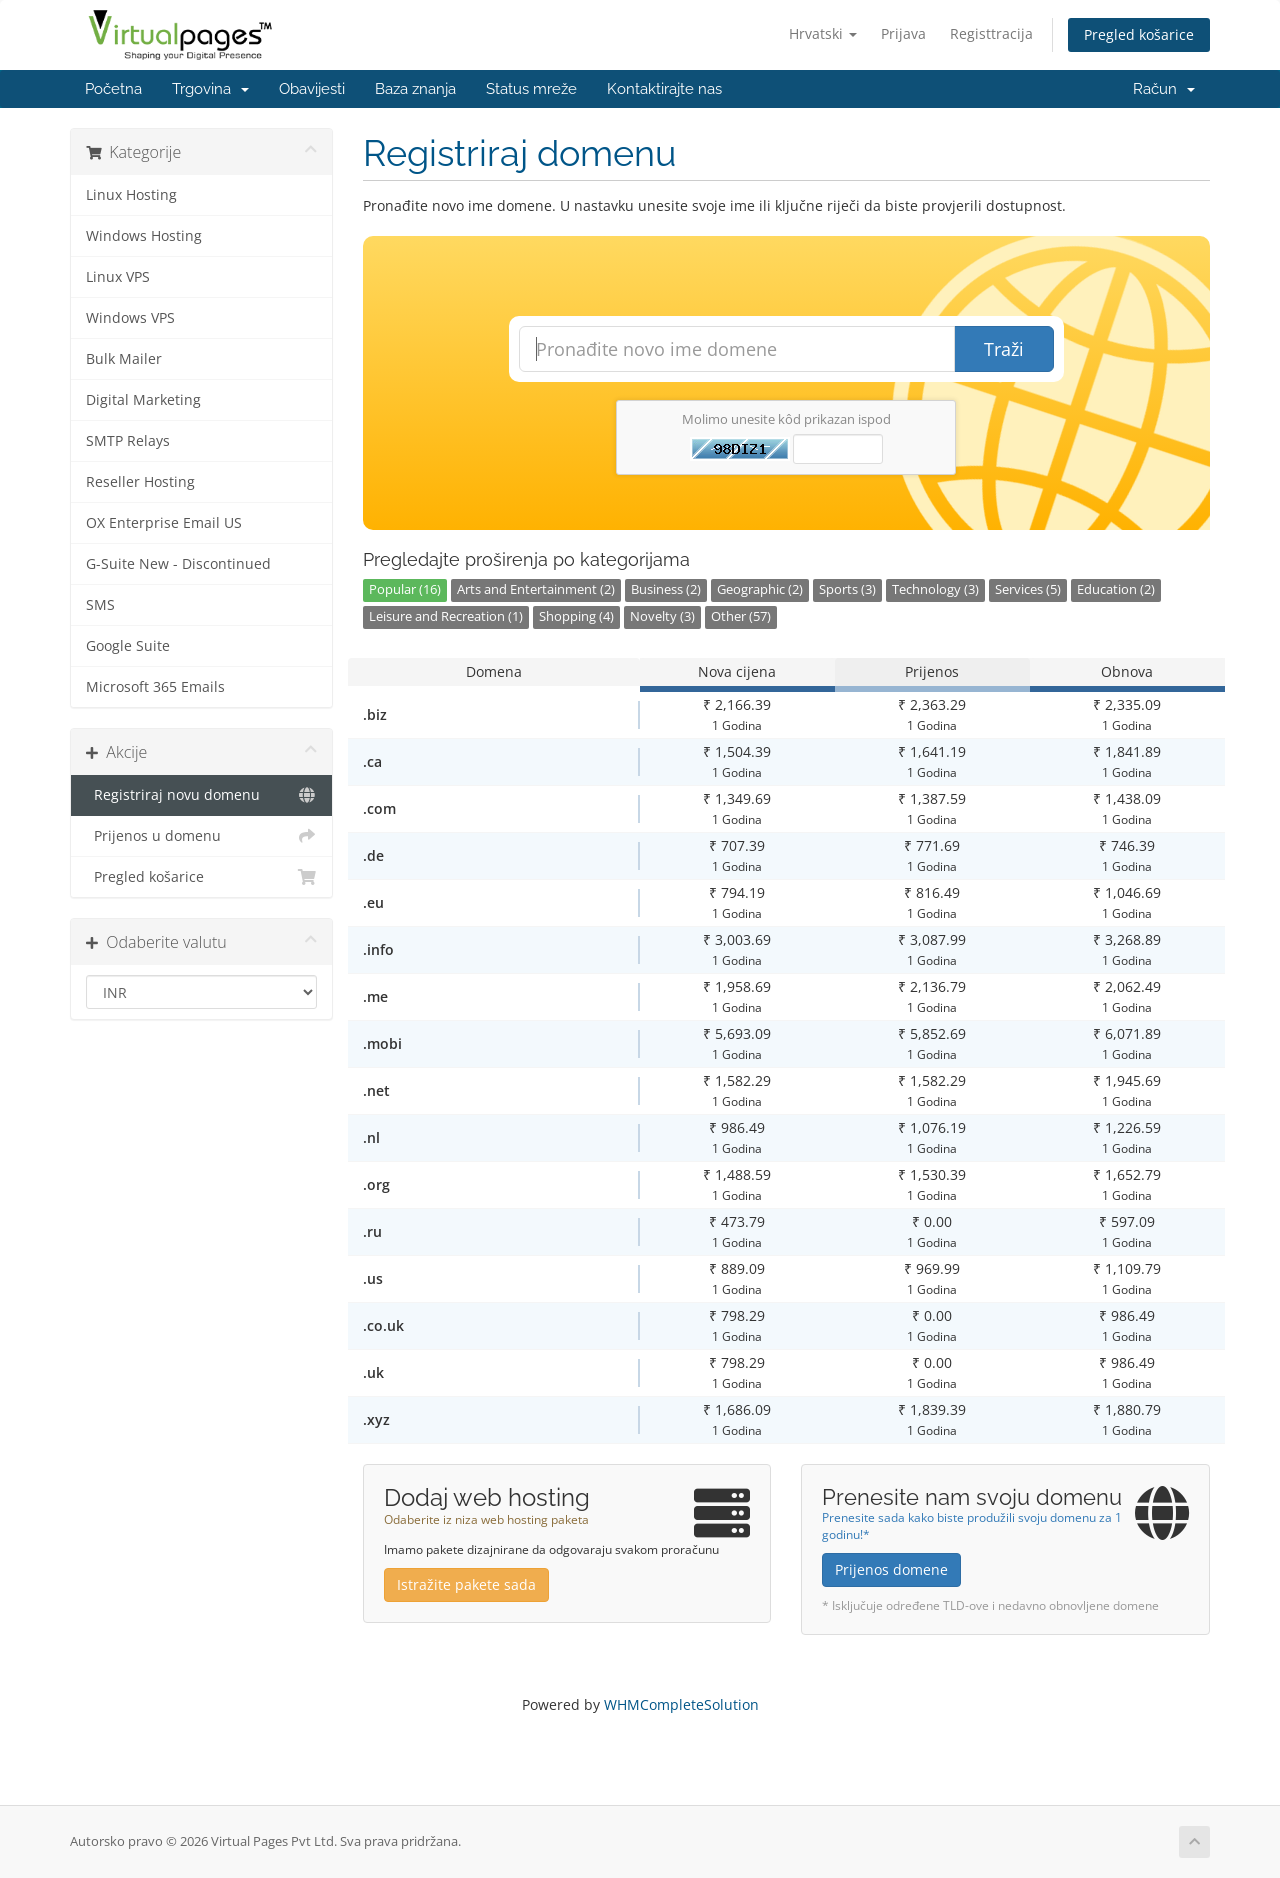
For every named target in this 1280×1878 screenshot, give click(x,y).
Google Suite (128, 646)
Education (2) (1116, 589)
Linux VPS (118, 277)
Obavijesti (312, 89)
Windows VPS (130, 318)
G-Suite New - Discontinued (178, 564)
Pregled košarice (1139, 34)
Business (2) (666, 589)
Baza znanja (415, 89)
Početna (113, 89)
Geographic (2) (760, 589)
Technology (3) (935, 589)
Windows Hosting (144, 236)
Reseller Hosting (140, 482)
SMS (100, 605)
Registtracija (991, 33)
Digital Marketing (143, 400)
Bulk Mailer (124, 359)
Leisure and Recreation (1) (446, 616)
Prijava (903, 33)
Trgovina (210, 89)
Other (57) (741, 616)
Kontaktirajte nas (664, 89)
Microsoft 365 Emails (155, 687)
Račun (1164, 89)
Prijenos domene (891, 1569)
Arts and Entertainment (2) (536, 589)
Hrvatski (823, 33)
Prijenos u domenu (201, 836)
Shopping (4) (576, 616)
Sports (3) (847, 589)
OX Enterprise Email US (164, 523)
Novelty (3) (662, 616)
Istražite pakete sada (466, 1584)
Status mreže (531, 89)
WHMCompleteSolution (681, 1704)
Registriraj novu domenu (201, 795)
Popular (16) (405, 589)
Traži (1004, 349)
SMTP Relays (128, 441)
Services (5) (1028, 589)
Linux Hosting (131, 195)
